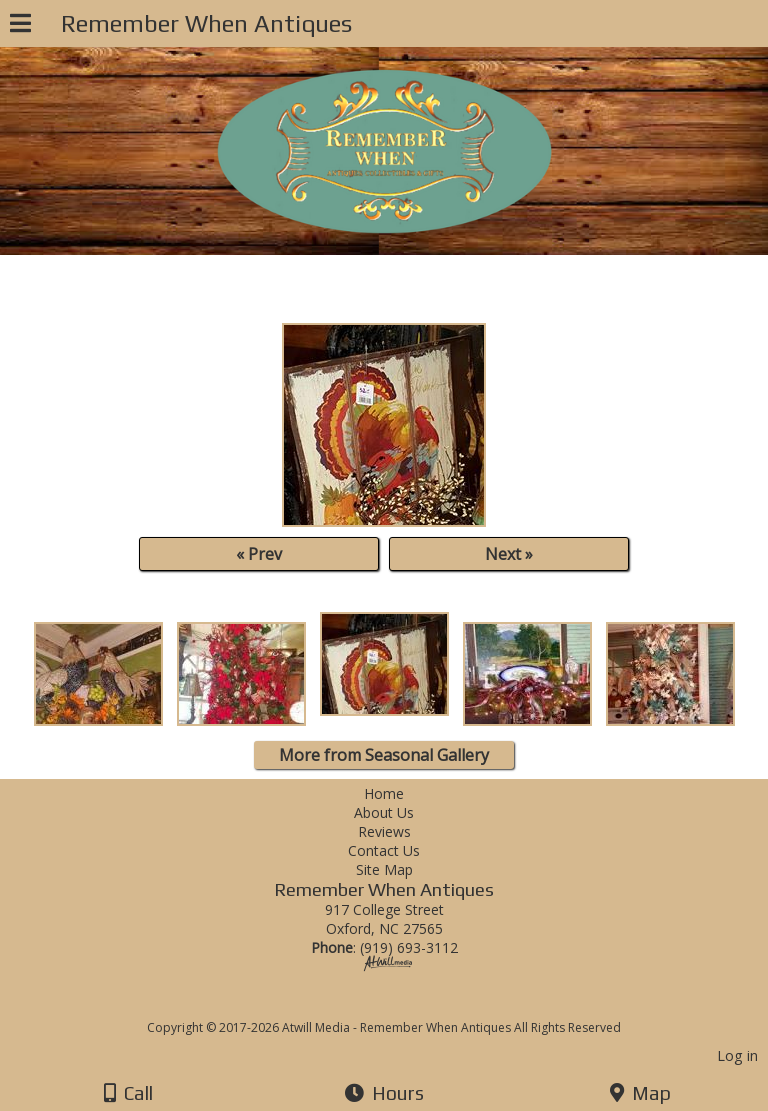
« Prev (259, 554)
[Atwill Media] (402, 1005)
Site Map (384, 869)
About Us (384, 812)
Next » (509, 554)
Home (384, 793)
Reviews (384, 831)
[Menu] (20, 26)
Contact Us (384, 850)
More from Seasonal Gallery (384, 755)
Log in (737, 1055)
